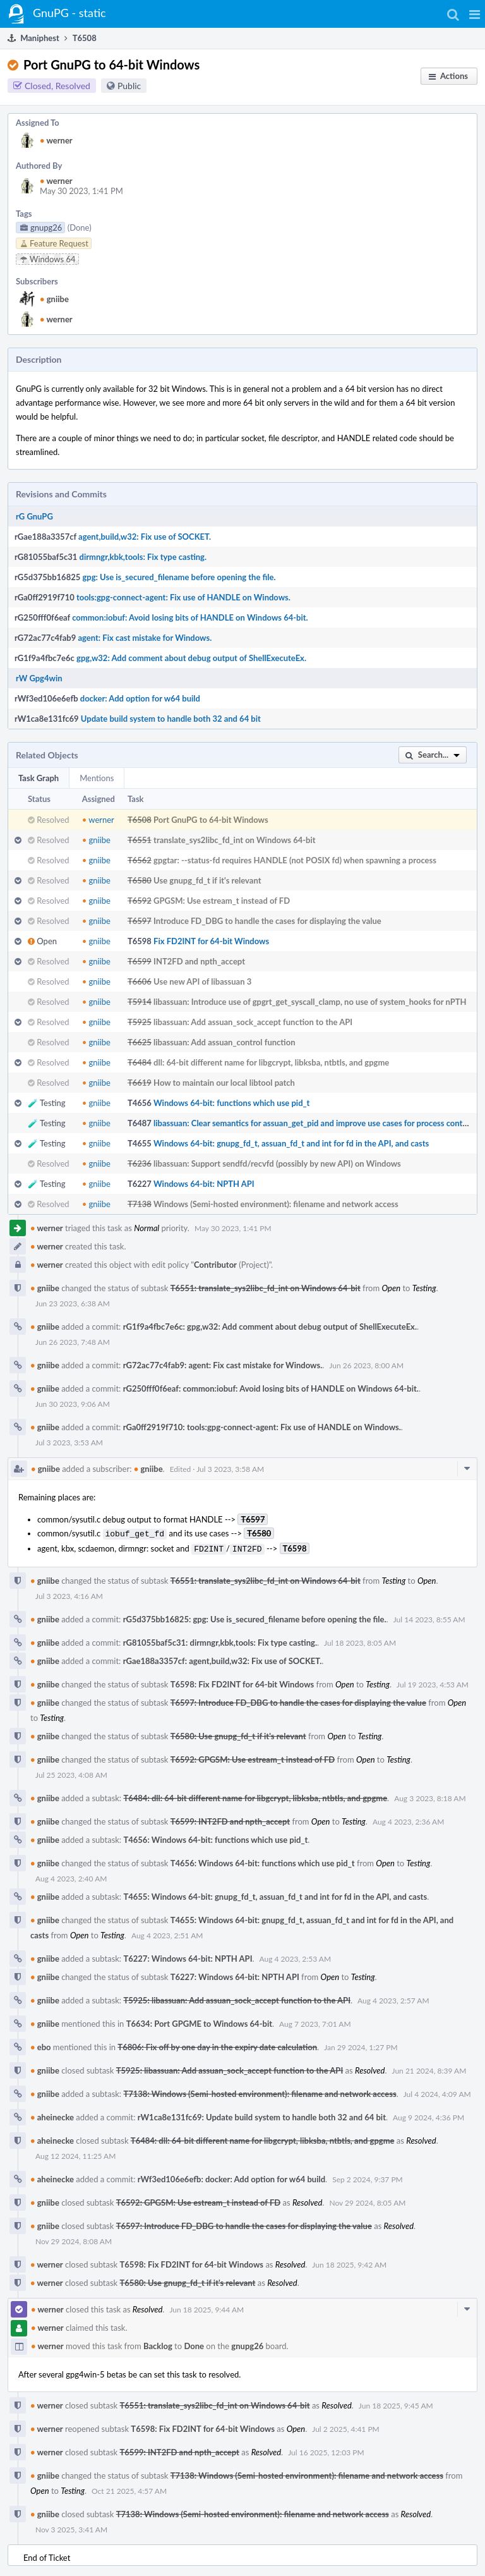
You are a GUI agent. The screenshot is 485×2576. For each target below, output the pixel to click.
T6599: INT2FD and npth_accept (230, 1819)
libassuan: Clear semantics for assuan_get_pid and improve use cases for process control (312, 1123)
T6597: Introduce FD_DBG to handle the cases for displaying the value (298, 1700)
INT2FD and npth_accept (199, 961)
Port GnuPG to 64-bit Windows (210, 820)
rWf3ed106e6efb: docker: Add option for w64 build (231, 2177)
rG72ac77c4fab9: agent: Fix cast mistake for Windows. (223, 1365)
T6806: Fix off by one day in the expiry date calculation (217, 2044)
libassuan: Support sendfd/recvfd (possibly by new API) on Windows (277, 1163)
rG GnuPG (34, 516)
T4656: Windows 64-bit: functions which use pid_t (215, 1837)
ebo (40, 2044)
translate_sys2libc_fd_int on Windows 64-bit (234, 840)
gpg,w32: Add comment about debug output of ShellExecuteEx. (191, 658)
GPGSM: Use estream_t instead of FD (221, 901)
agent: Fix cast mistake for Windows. (145, 638)
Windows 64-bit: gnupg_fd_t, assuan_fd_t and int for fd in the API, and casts (291, 1143)
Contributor (215, 1265)
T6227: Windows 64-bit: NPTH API (187, 1956)
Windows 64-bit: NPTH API (203, 1184)
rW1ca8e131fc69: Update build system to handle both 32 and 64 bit (262, 2115)
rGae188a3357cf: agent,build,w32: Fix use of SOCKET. (222, 1658)
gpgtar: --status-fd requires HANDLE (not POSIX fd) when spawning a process (294, 860)
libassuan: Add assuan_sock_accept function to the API (252, 1022)
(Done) (80, 227)
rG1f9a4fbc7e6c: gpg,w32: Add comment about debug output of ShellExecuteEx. (270, 1326)
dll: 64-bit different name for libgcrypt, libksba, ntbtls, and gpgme (271, 1062)
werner (56, 140)
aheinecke (52, 2115)
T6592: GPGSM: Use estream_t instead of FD (253, 1757)
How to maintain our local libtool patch (224, 1083)
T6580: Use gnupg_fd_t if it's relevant (238, 1733)
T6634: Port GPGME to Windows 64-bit (199, 2021)
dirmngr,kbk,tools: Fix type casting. (143, 557)
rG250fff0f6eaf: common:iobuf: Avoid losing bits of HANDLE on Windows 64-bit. (271, 1388)
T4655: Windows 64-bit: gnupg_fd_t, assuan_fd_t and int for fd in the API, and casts (275, 1894)
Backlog (157, 2343)
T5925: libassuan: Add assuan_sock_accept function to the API (236, 1998)
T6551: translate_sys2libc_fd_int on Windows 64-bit (266, 1288)
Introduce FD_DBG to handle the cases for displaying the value (267, 921)
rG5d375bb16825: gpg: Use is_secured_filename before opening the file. (254, 1617)
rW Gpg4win (39, 678)
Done (194, 2343)
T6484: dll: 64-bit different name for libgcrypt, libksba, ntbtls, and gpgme (255, 1795)
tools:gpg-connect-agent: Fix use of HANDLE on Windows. (183, 597)
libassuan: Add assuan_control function (224, 1042)
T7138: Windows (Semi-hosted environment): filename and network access (259, 2091)
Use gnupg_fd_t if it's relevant (207, 880)
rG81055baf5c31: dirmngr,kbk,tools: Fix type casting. (220, 1640)
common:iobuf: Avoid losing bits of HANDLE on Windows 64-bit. (190, 617)
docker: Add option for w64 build (140, 698)
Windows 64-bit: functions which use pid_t (231, 1103)
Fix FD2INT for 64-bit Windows (211, 941)
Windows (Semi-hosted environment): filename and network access (275, 1204)
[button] (474, 14)
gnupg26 (247, 2343)
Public (129, 85)
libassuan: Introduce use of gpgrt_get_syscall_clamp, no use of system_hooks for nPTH (310, 1002)
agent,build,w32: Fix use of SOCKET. (144, 537)
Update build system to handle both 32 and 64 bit (171, 719)
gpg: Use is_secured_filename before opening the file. (178, 577)
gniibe (54, 299)
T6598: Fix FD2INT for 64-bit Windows (242, 1682)
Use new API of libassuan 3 (202, 981)
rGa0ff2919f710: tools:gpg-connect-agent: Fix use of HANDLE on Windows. (262, 1427)
